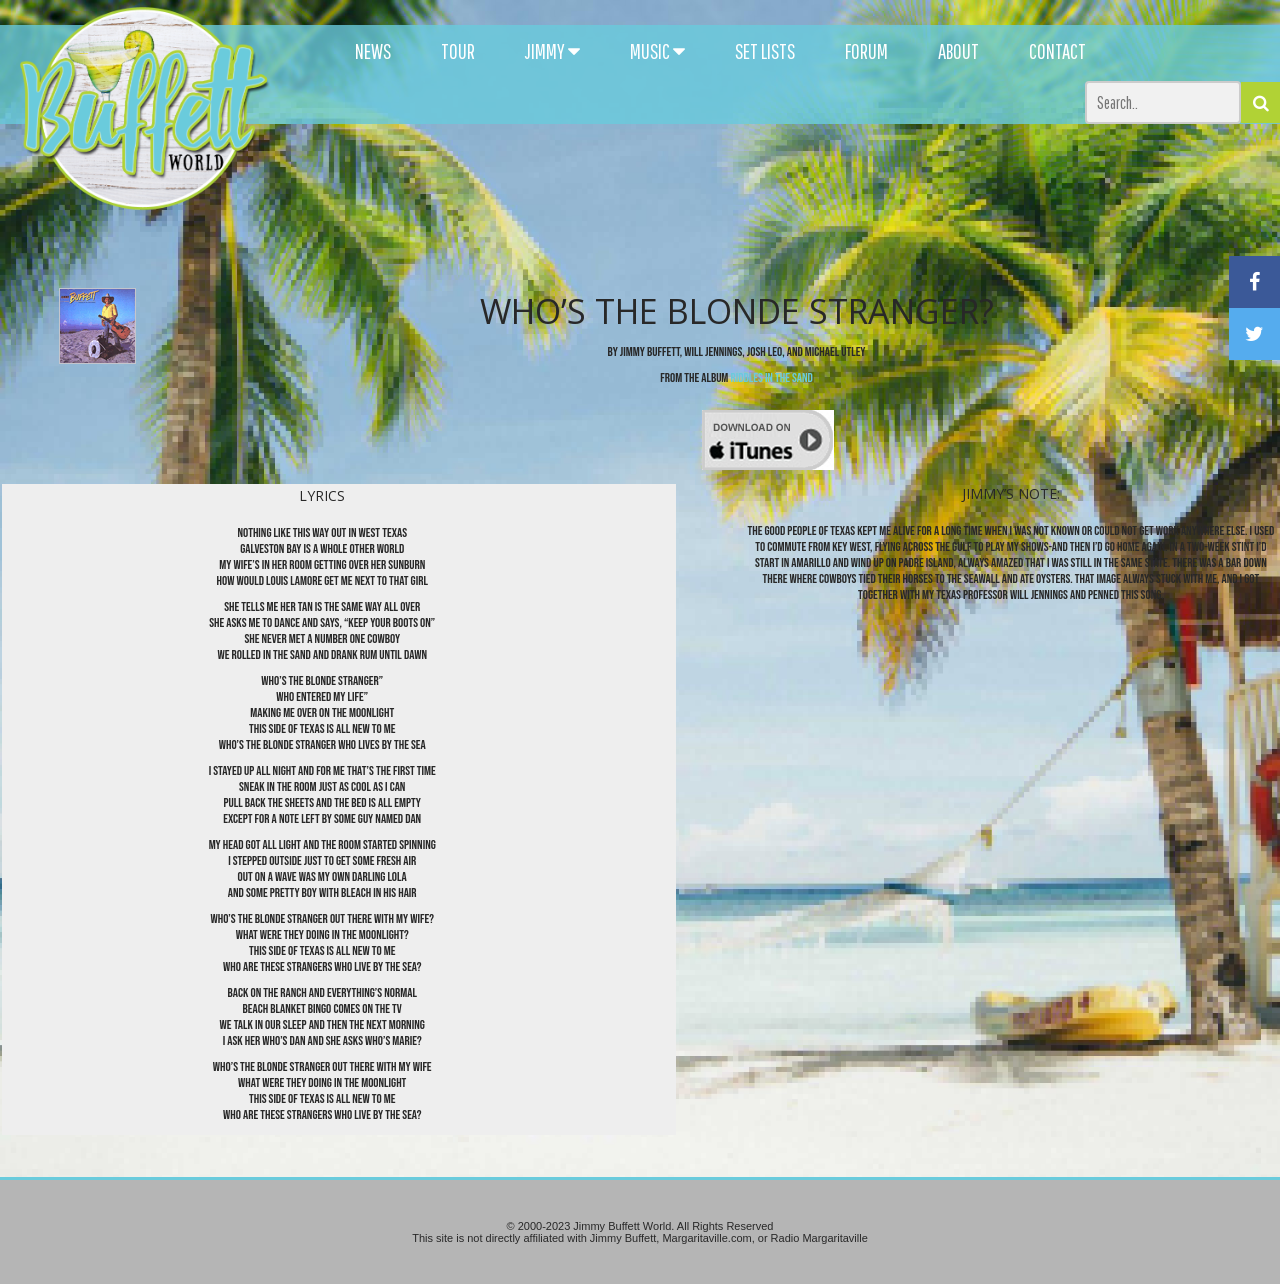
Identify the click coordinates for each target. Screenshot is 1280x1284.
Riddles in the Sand (771, 378)
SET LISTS (765, 51)
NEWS (373, 51)
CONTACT (1057, 51)
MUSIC (657, 51)
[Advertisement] (782, 180)
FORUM (866, 51)
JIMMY (552, 51)
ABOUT (958, 51)
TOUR (458, 51)
